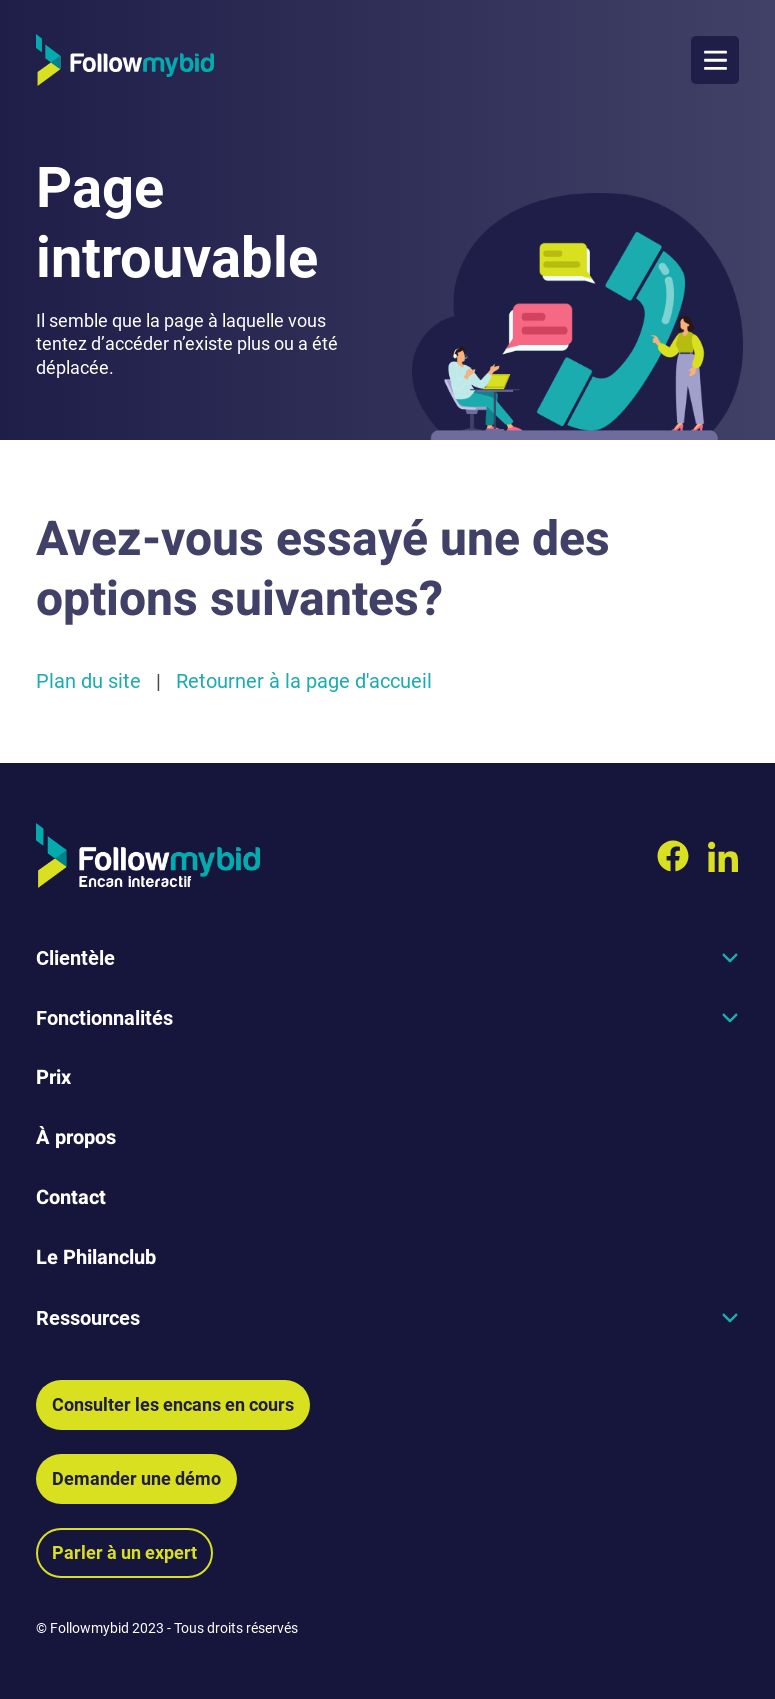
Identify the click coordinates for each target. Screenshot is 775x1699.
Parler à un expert (124, 1552)
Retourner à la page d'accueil (304, 681)
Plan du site (88, 681)
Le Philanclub (96, 1257)
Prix (53, 1077)
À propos (76, 1137)
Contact (71, 1197)
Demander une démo (136, 1478)
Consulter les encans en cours (173, 1404)
